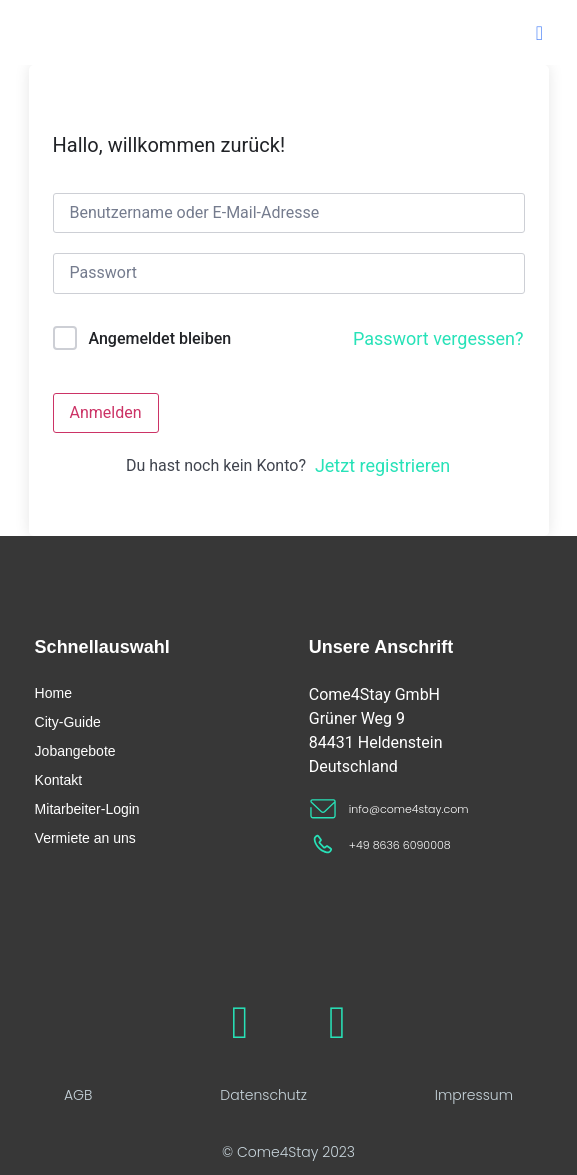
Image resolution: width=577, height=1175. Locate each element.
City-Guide (68, 722)
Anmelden (106, 412)
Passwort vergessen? (438, 338)
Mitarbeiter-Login (87, 809)
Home (53, 693)
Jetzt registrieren (382, 465)
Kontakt (58, 780)
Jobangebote (75, 751)
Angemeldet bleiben (159, 338)
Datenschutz (263, 1095)
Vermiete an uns (85, 838)
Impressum (474, 1095)
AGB (78, 1095)
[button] (539, 33)
